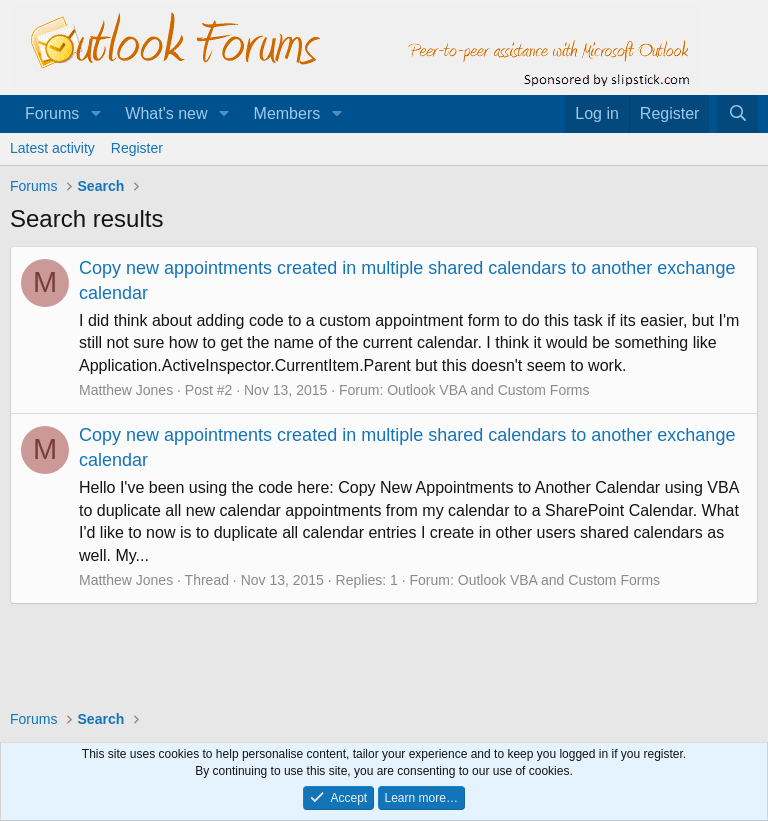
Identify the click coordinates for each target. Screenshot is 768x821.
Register (137, 148)
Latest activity (52, 148)
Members (287, 113)
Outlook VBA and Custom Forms (488, 390)
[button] (95, 114)
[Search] (737, 114)
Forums (52, 113)
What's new (166, 113)
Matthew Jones (126, 390)
